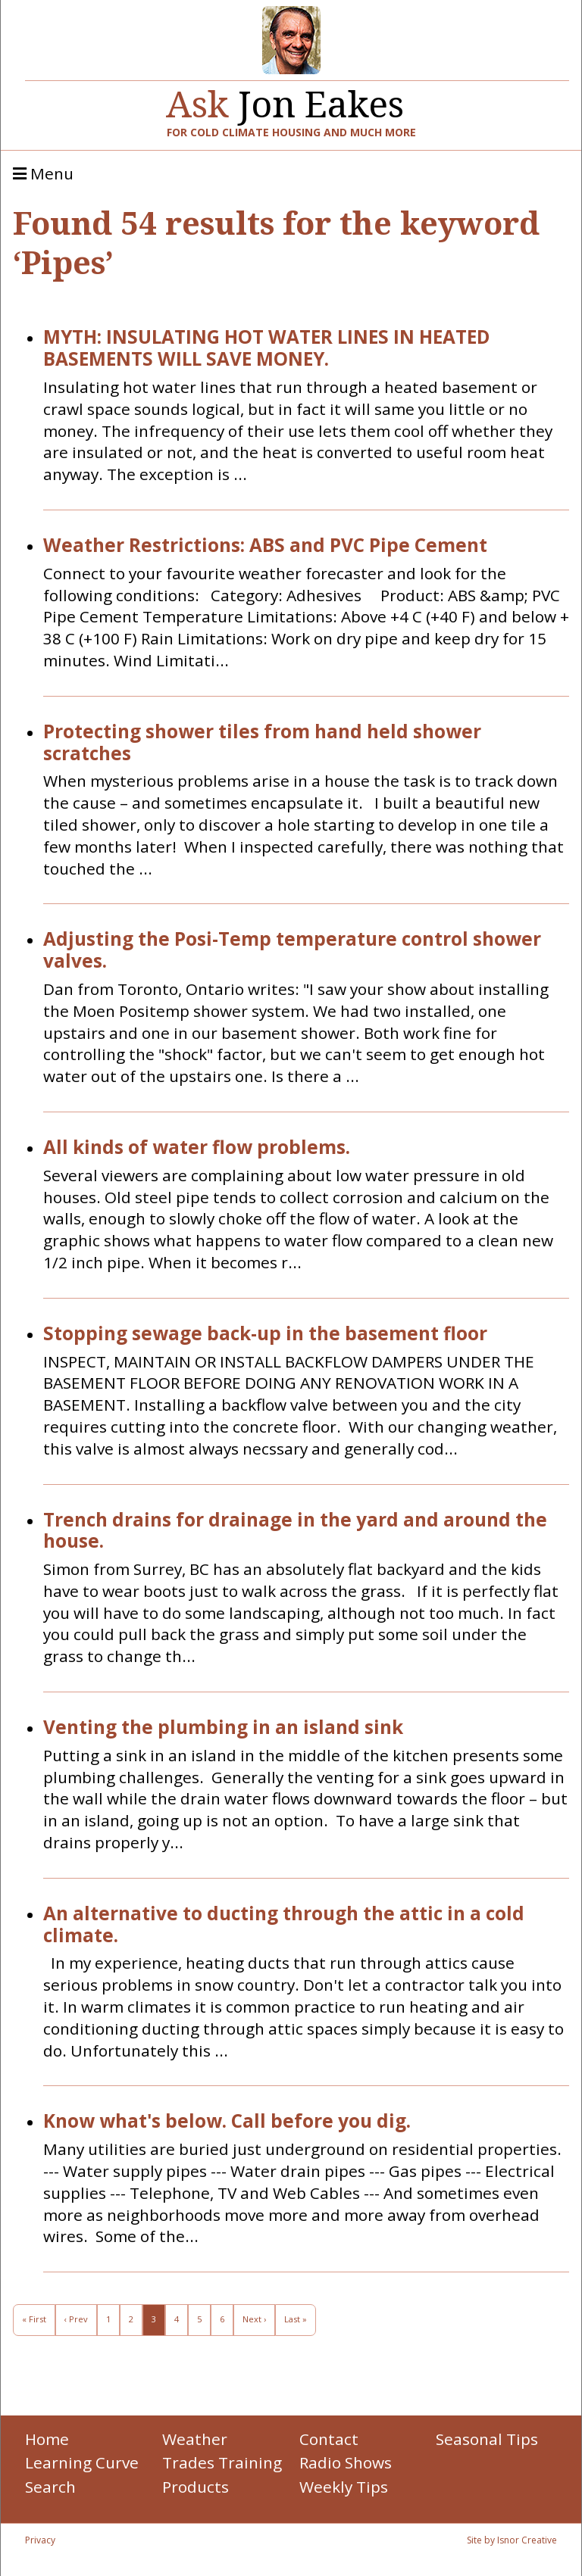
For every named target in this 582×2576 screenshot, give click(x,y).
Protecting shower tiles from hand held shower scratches (262, 743)
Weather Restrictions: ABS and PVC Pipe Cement (265, 546)
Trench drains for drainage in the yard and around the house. (295, 1531)
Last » (295, 2319)
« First (34, 2319)
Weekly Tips (343, 2486)
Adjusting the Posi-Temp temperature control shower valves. (292, 950)
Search (50, 2486)
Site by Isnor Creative (512, 2540)
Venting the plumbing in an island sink (223, 1728)
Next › (254, 2319)
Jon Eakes (285, 98)
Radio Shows (345, 2462)
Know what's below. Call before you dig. (227, 2121)
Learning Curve (82, 2462)
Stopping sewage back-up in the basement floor (265, 1334)
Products (195, 2486)
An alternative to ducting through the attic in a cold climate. (283, 1925)
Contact (328, 2439)
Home (47, 2439)
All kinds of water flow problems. (196, 1148)
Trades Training (222, 2462)
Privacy (40, 2540)
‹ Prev (76, 2319)
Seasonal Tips (487, 2439)
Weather (194, 2439)
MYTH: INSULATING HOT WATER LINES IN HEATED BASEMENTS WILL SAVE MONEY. (266, 348)
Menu (43, 174)
